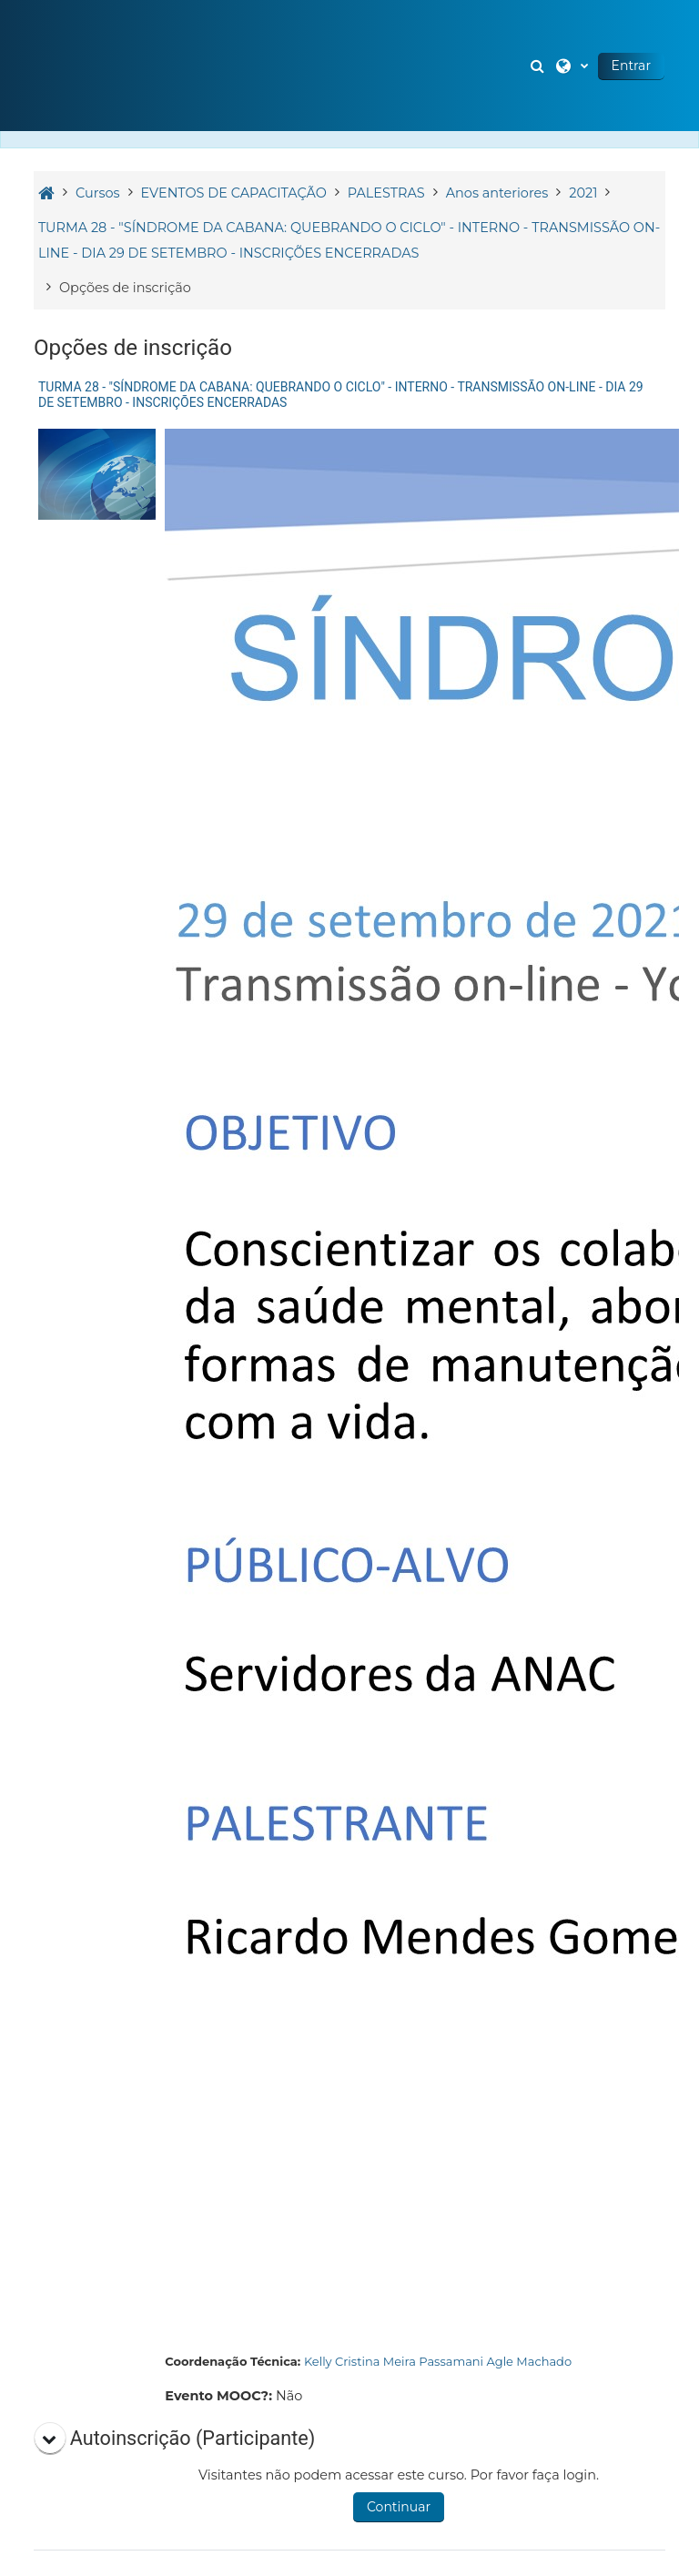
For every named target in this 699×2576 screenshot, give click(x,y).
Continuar (399, 2507)
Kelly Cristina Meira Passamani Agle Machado (438, 2361)
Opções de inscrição (125, 287)
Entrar (631, 65)
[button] (540, 65)
